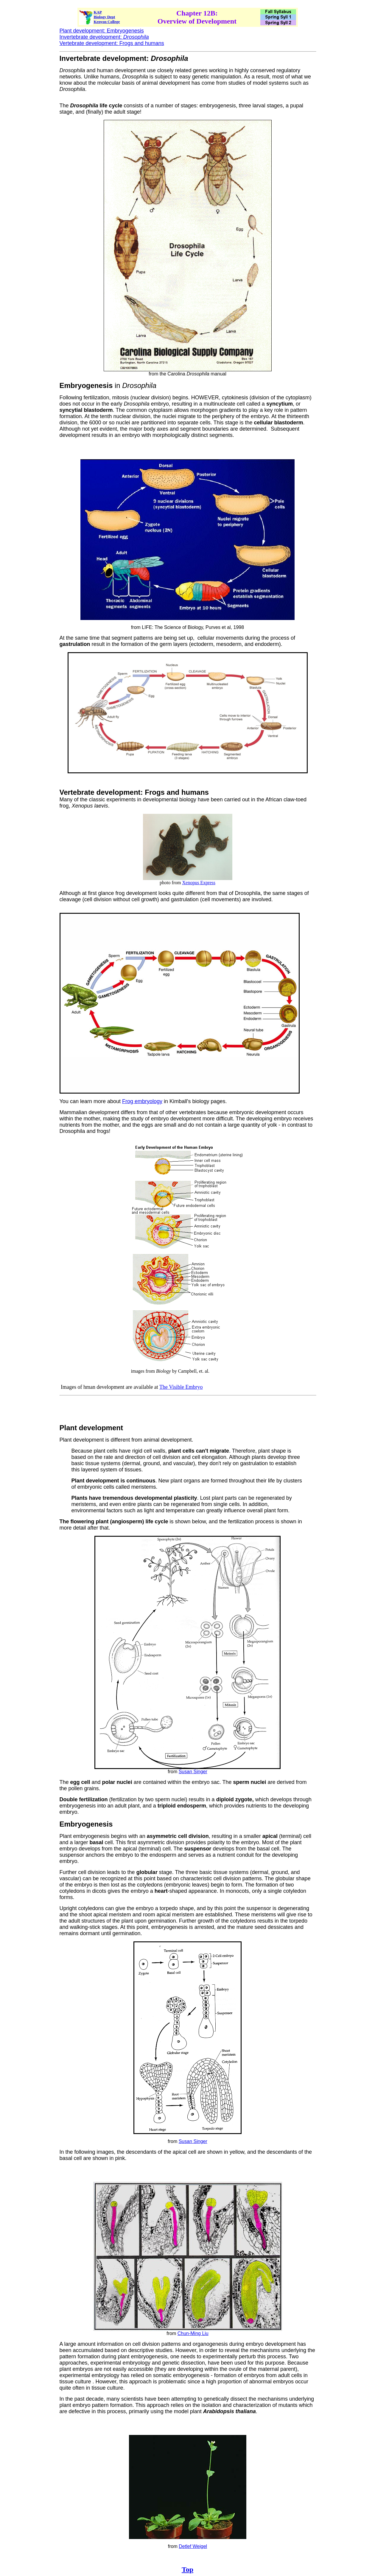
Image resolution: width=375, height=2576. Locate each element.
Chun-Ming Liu (193, 2333)
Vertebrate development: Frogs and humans (112, 43)
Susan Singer (193, 1771)
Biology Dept (104, 17)
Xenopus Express (199, 882)
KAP (98, 12)
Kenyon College (107, 21)
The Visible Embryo (181, 1387)
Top (187, 2569)
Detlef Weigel (193, 2546)
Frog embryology (142, 1101)
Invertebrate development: (104, 37)
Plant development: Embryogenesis (102, 31)
